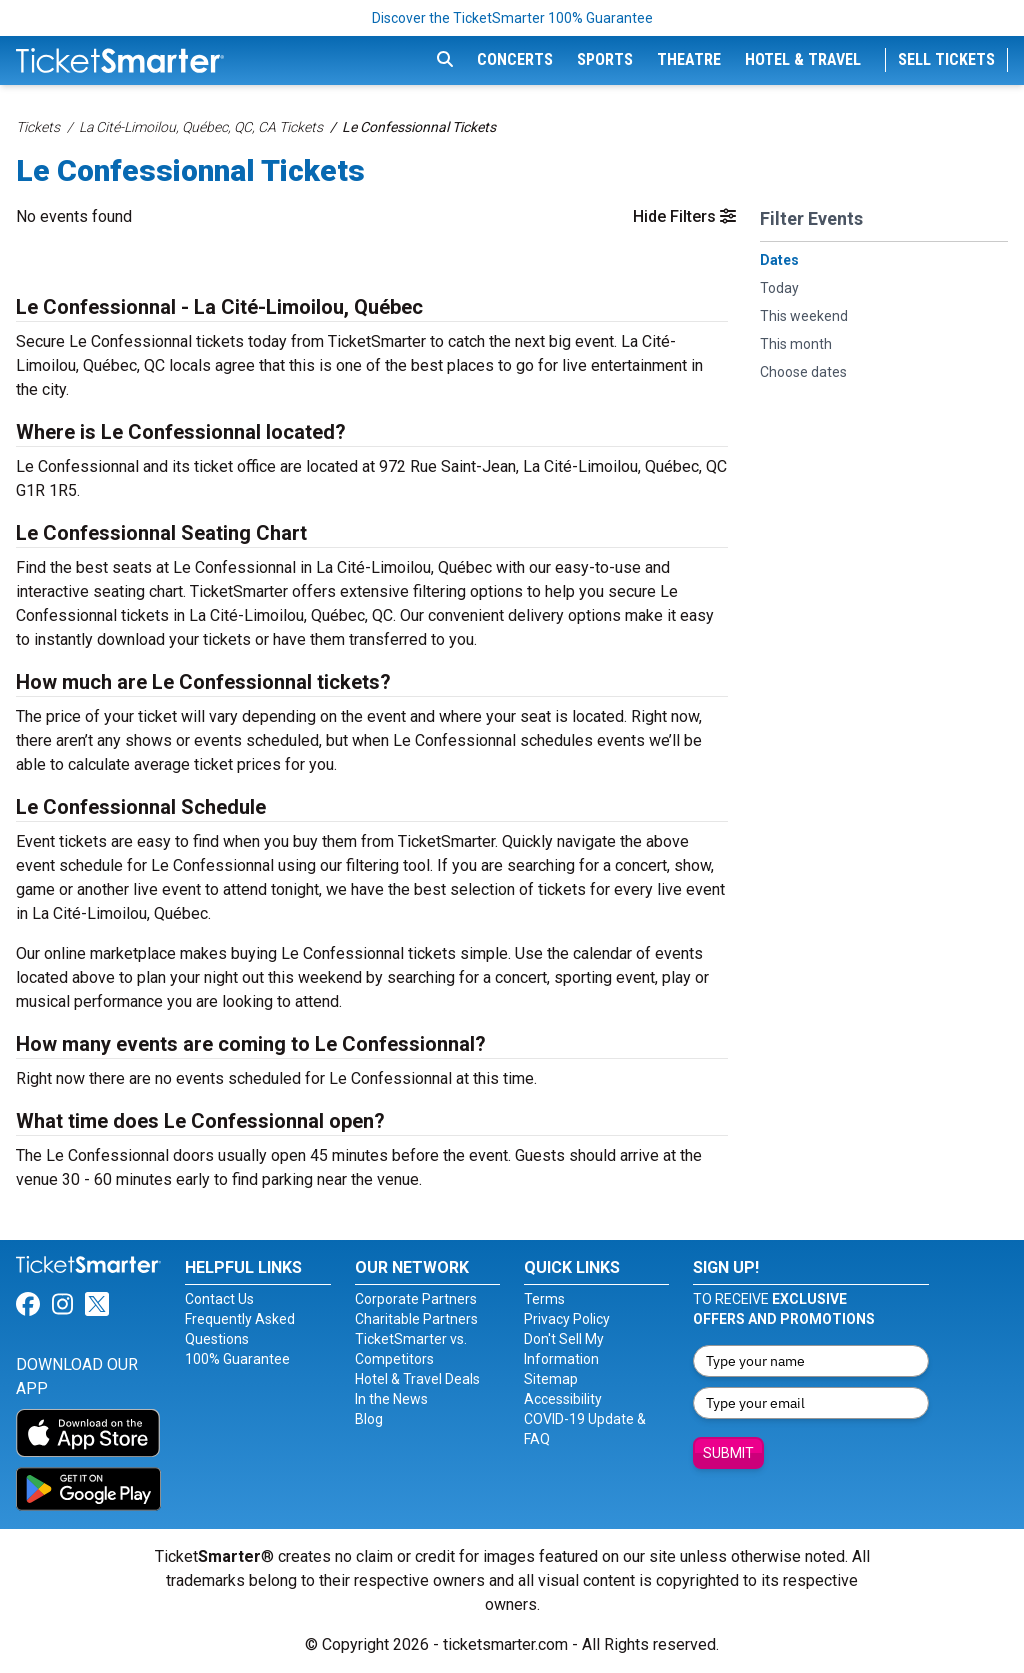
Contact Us (219, 1299)
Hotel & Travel (803, 59)
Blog (369, 1419)
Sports (605, 59)
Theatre (689, 59)
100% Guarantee (237, 1359)
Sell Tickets (946, 59)
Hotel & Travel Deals (417, 1379)
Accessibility (563, 1399)
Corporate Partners (416, 1299)
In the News (391, 1399)
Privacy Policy (567, 1319)
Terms (544, 1299)
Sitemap (551, 1379)
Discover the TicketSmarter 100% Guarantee (512, 18)
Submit (728, 1453)
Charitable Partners (416, 1319)
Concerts (515, 59)
